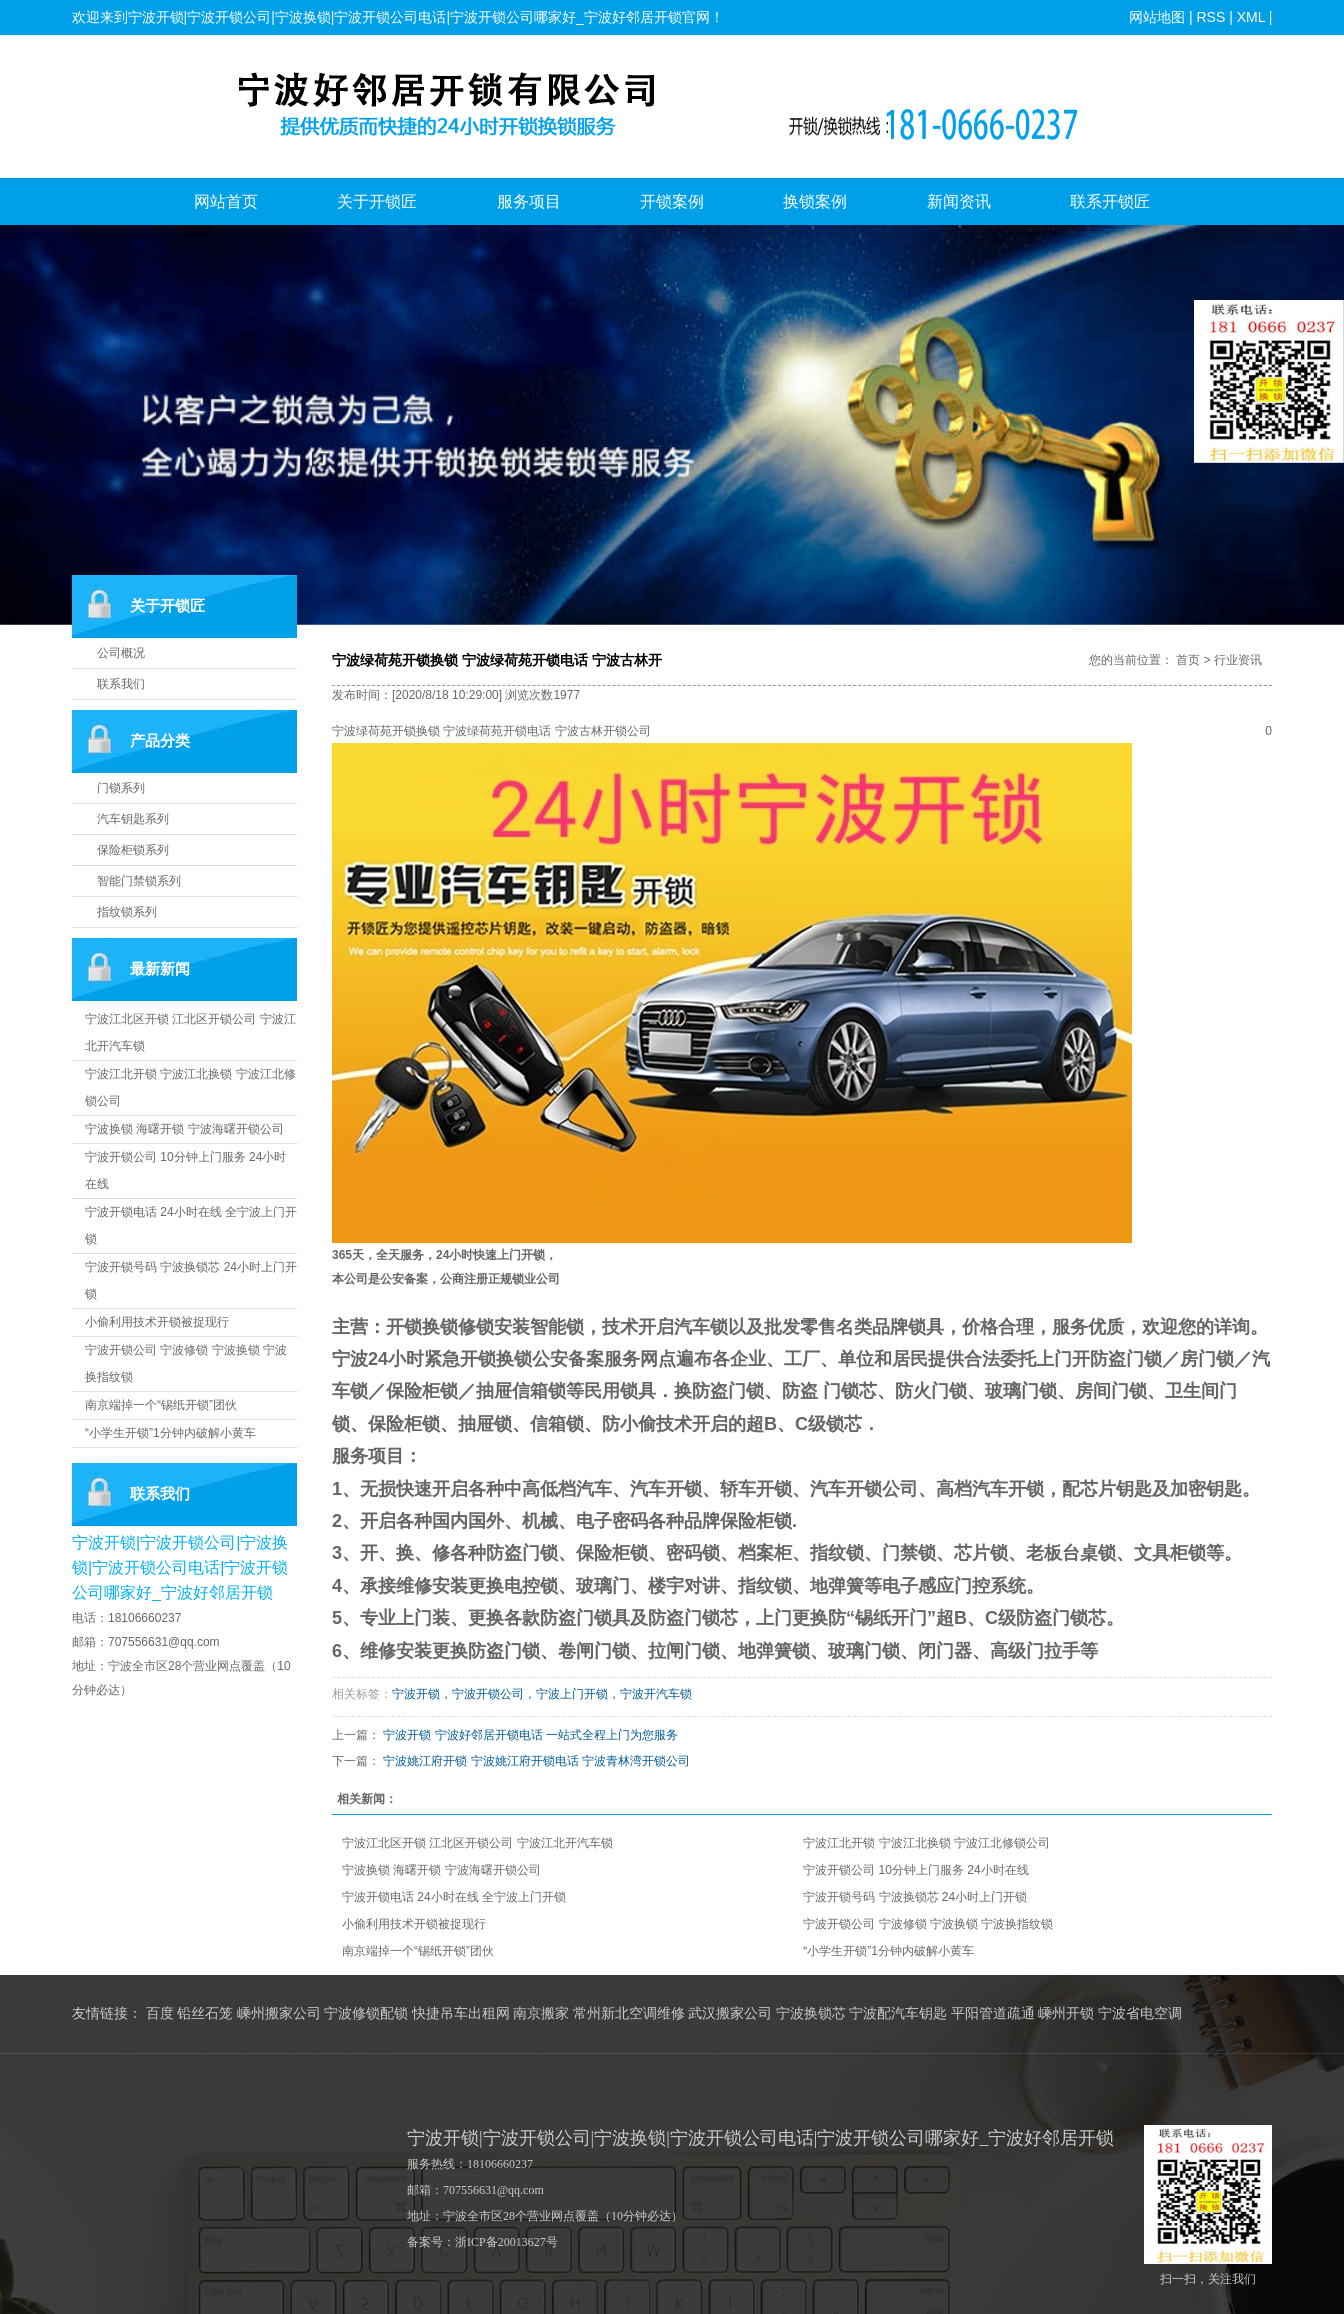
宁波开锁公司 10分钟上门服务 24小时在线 (915, 1870)
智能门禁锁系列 (139, 881)
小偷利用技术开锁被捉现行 (157, 1322)
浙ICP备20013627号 (506, 2242)
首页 (1188, 660)
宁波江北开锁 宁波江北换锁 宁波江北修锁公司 (926, 1843)
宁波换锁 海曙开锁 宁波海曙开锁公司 (184, 1129)
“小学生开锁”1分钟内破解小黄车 (170, 1433)
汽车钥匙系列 (133, 819)
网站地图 (1157, 17)
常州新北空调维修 (629, 2013)
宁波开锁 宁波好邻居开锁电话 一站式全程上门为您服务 (530, 1735)
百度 (160, 2013)
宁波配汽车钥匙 (898, 2013)
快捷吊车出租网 (461, 2013)
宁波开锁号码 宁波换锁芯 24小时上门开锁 (915, 1897)
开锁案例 (672, 201)
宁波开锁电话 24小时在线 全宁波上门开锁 (454, 1897)
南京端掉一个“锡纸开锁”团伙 (161, 1405)
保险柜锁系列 (133, 850)
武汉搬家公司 (730, 2013)
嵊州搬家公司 (279, 2013)
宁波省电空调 (1140, 2013)
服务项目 (529, 201)
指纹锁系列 (127, 912)
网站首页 (226, 201)
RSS (1210, 17)
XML (1250, 17)
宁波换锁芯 (811, 2013)
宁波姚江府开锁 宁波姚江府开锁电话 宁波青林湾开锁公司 (536, 1761)
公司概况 (121, 653)
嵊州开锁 (1066, 2013)
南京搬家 (541, 2013)
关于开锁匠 (377, 201)
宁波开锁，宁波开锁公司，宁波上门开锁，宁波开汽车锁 (542, 1694)
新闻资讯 (959, 201)
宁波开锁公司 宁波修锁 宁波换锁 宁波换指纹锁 (928, 1924)
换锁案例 (815, 201)
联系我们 (121, 684)
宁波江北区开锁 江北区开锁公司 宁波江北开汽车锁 (477, 1843)
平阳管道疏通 (993, 2013)
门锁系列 (121, 788)
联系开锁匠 (1110, 201)
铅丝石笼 (205, 2013)
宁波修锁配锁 (366, 2013)
